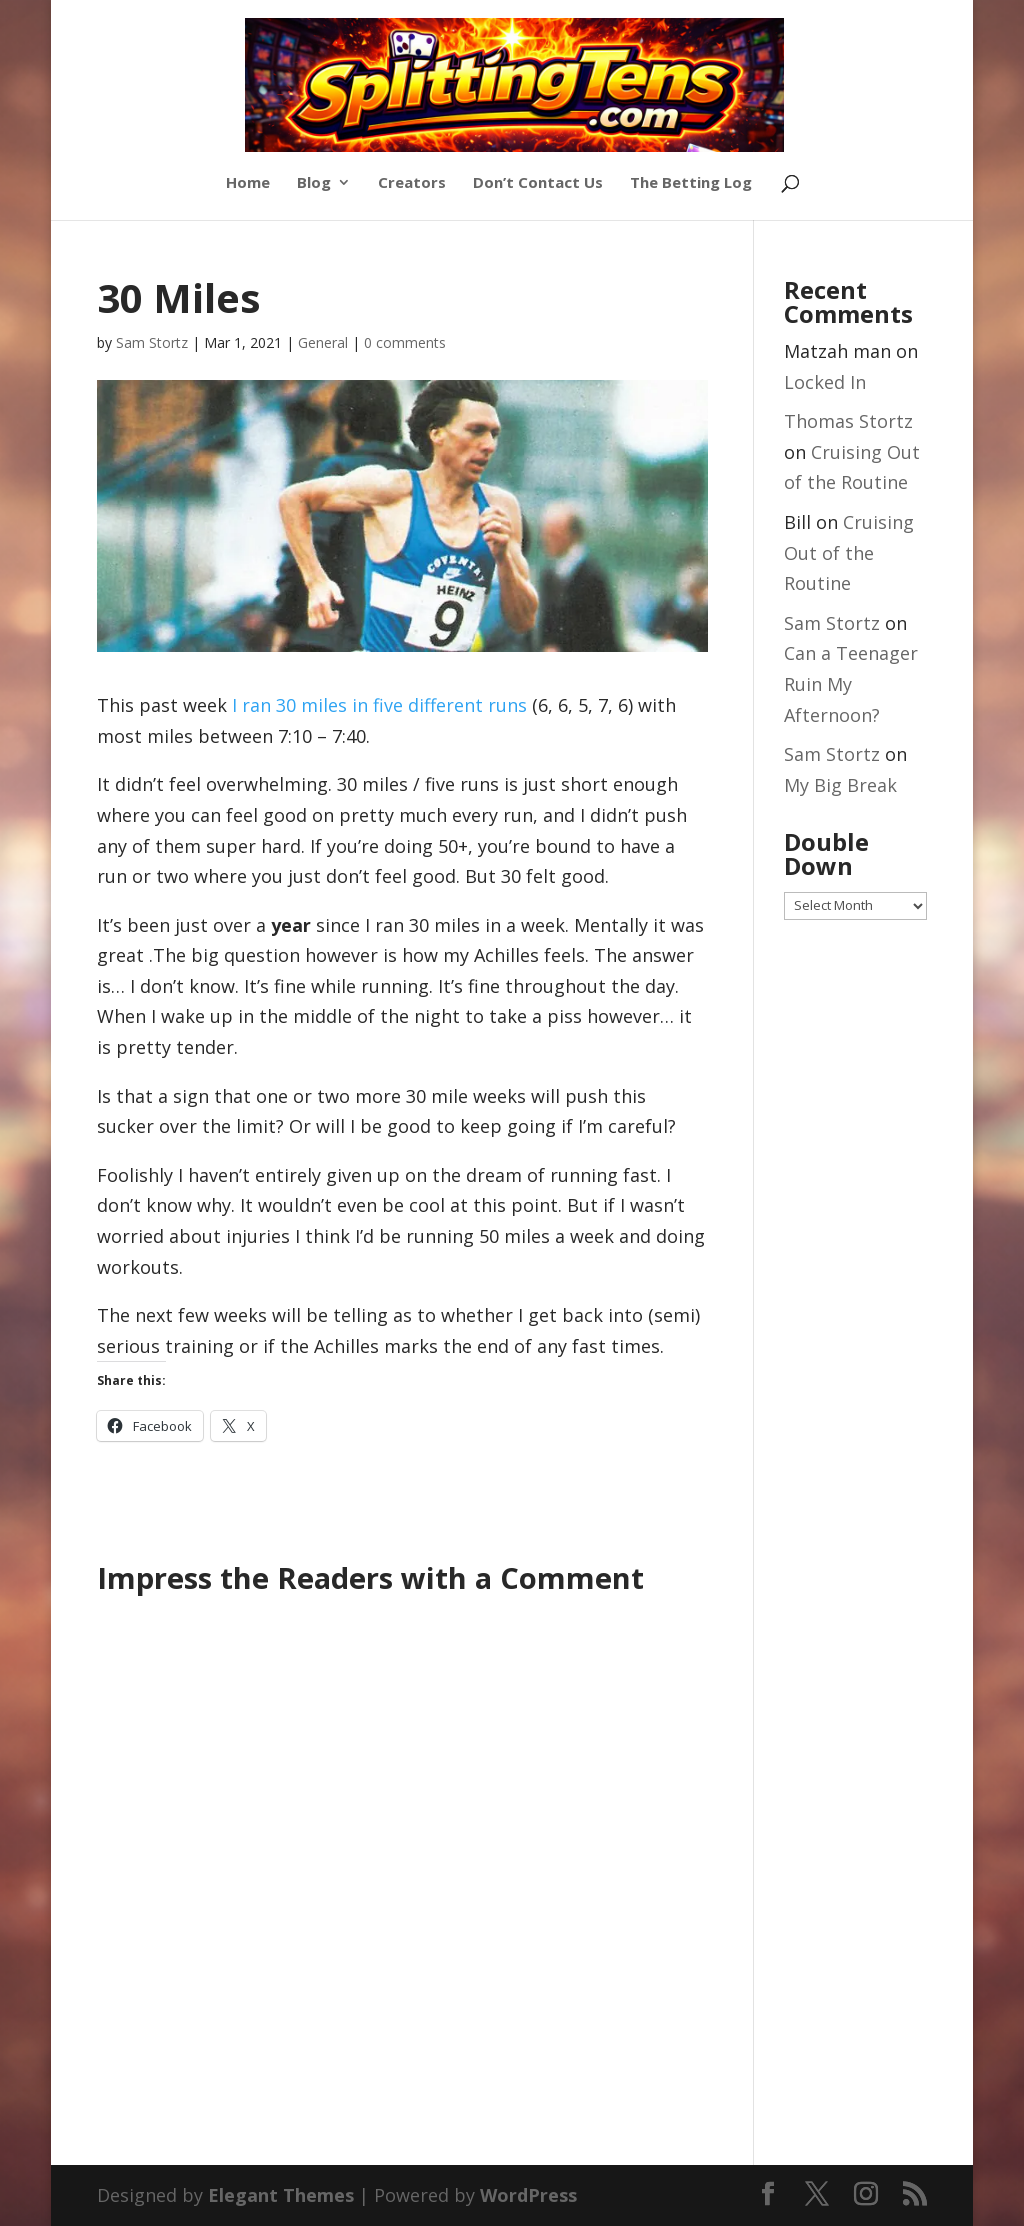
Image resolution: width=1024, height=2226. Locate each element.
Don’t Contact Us (538, 183)
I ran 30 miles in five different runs (379, 705)
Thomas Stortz (848, 421)
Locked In (825, 382)
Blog (314, 183)
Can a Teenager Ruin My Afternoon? (851, 683)
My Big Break (840, 785)
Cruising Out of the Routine (849, 552)
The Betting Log (691, 183)
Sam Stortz (152, 342)
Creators (412, 183)
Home (248, 183)
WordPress (528, 2195)
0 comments (405, 342)
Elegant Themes (281, 2195)
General (323, 342)
